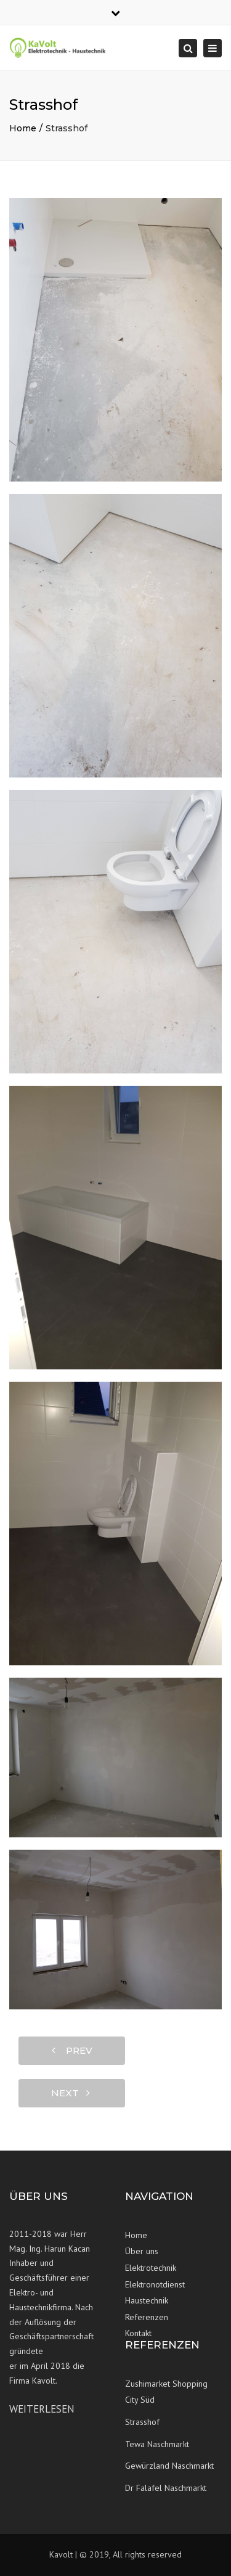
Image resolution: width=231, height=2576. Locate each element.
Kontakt (138, 2333)
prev (72, 2050)
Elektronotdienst (155, 2284)
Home (22, 128)
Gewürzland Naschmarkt (169, 2465)
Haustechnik (146, 2300)
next (70, 2093)
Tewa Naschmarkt (157, 2444)
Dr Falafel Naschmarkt (165, 2487)
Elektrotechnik (150, 2267)
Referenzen (146, 2317)
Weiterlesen (42, 2409)
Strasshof (142, 2421)
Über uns (141, 2251)
